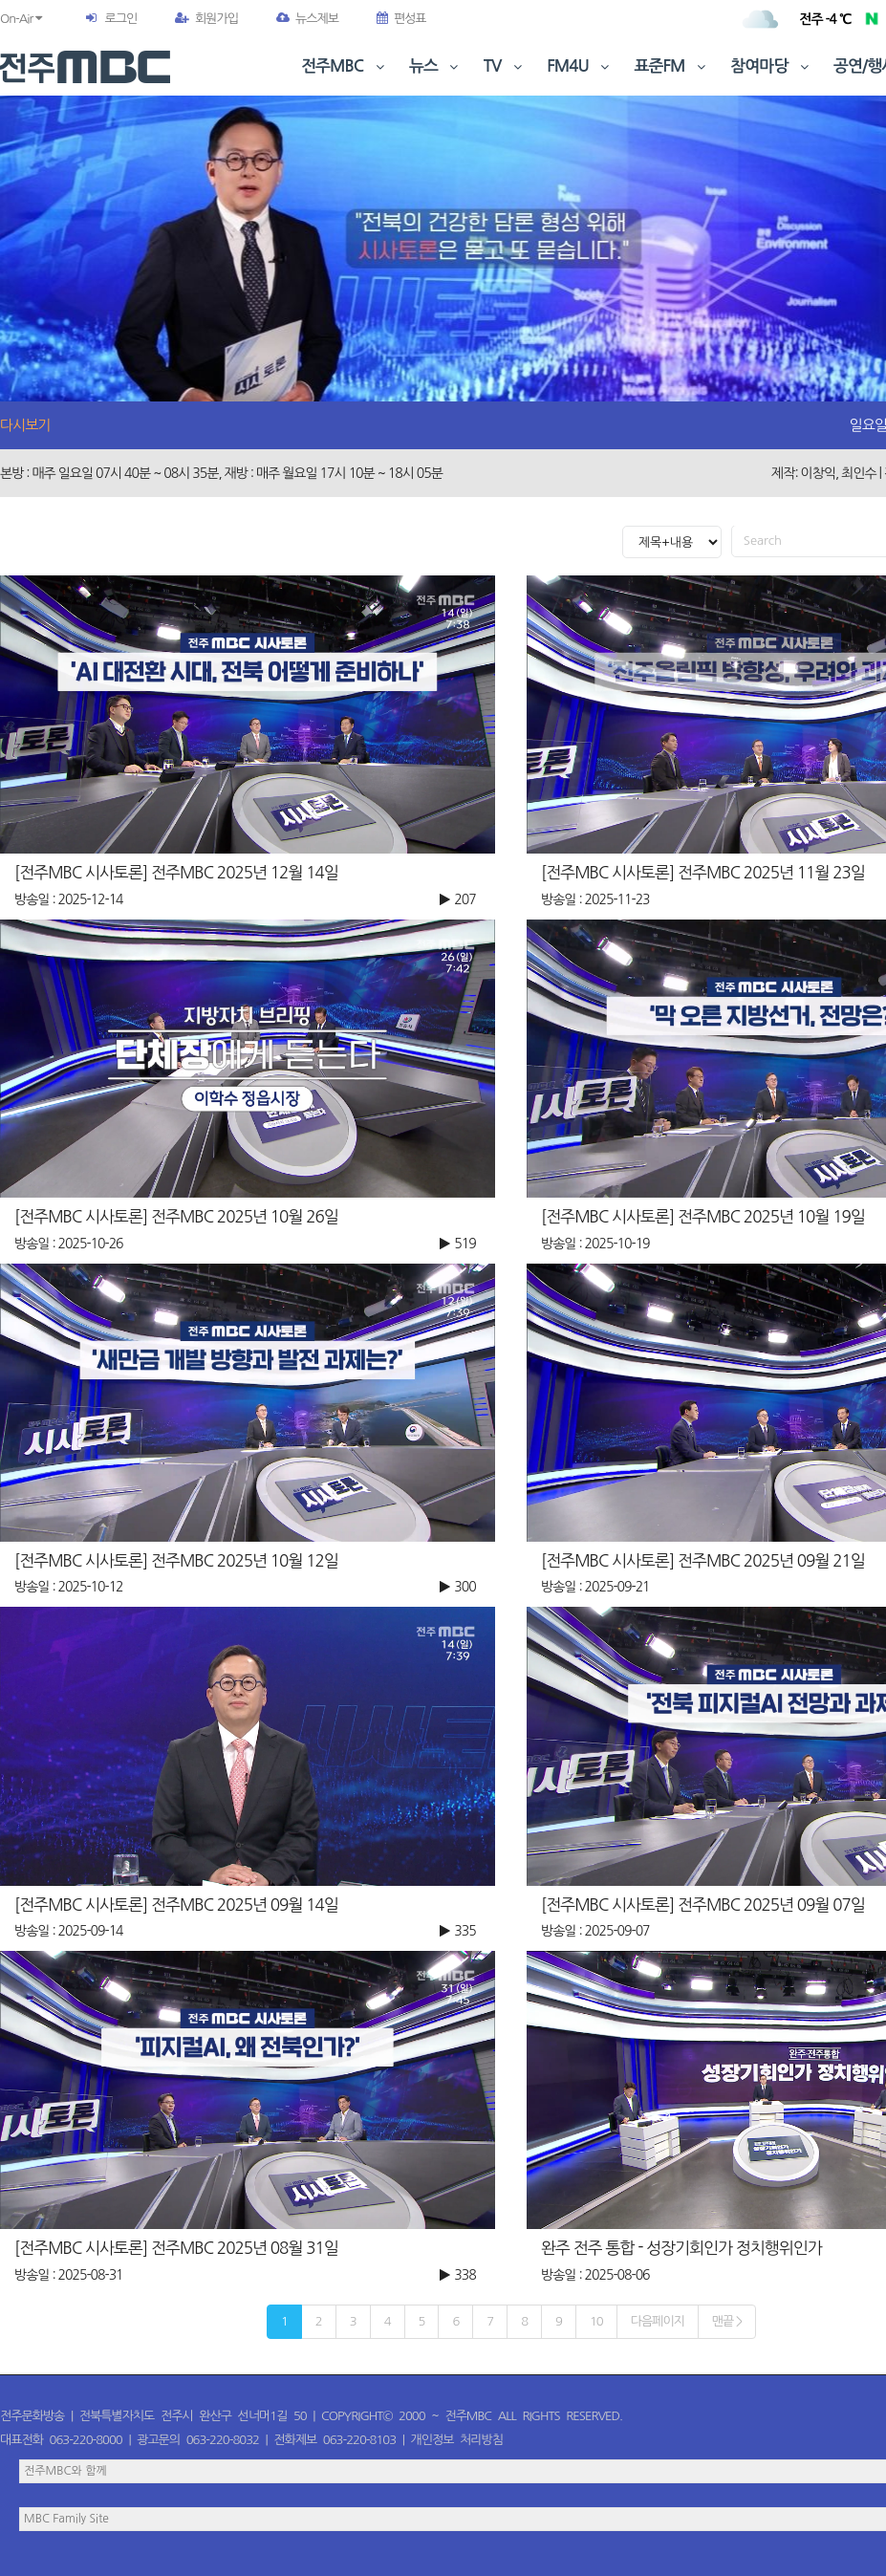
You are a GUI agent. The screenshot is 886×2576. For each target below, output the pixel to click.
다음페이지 (657, 2321)
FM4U (580, 66)
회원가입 (206, 18)
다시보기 (25, 425)
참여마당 (771, 66)
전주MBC (344, 66)
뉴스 (436, 66)
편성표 (401, 18)
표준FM (672, 66)
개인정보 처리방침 (457, 2440)
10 (596, 2321)
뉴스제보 (307, 18)
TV (505, 66)
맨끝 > (727, 2321)
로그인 (120, 18)
